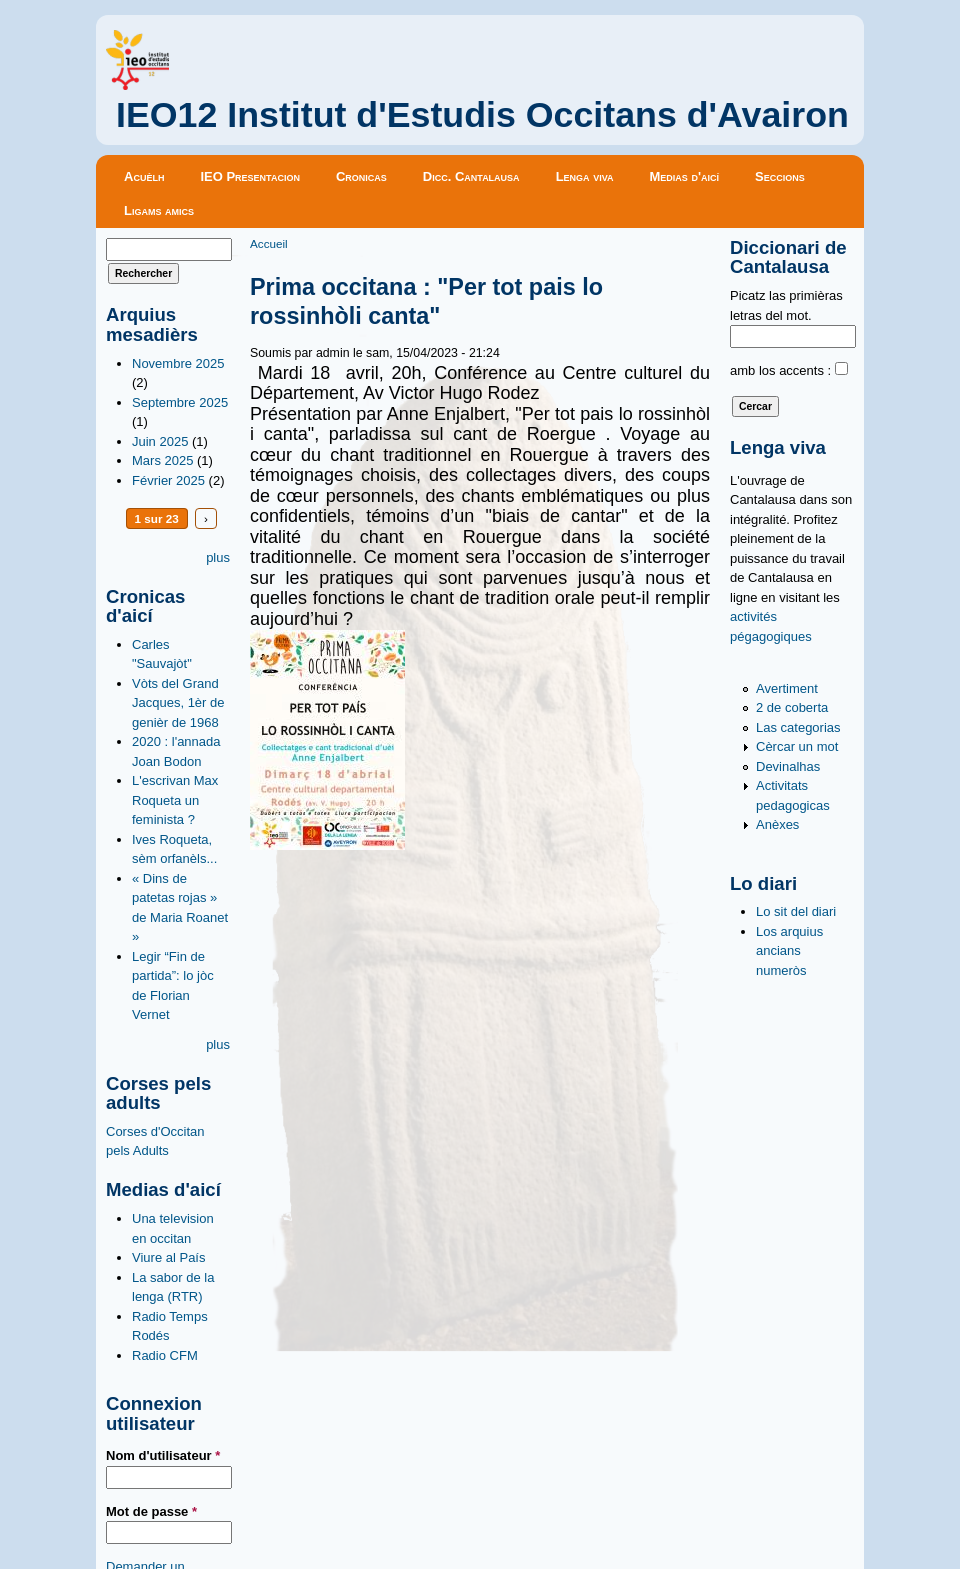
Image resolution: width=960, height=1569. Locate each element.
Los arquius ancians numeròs (789, 951)
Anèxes (777, 824)
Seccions (780, 176)
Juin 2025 (160, 441)
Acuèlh (144, 176)
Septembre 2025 (180, 402)
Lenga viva (585, 176)
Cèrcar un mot (797, 746)
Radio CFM (165, 1355)
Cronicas (361, 176)
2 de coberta (792, 707)
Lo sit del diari (796, 911)
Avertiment (787, 688)
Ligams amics (159, 210)
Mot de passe (151, 1511)
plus (218, 557)
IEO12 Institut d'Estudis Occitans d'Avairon (482, 115)
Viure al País (168, 1257)
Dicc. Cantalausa (471, 176)
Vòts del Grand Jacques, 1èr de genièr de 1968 (178, 703)
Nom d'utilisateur (163, 1455)
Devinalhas (788, 766)
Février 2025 (168, 480)
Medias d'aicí (685, 176)
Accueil (269, 243)
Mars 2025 (162, 460)
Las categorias (798, 727)
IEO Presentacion (250, 176)
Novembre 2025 (178, 363)
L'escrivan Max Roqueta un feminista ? (175, 800)
